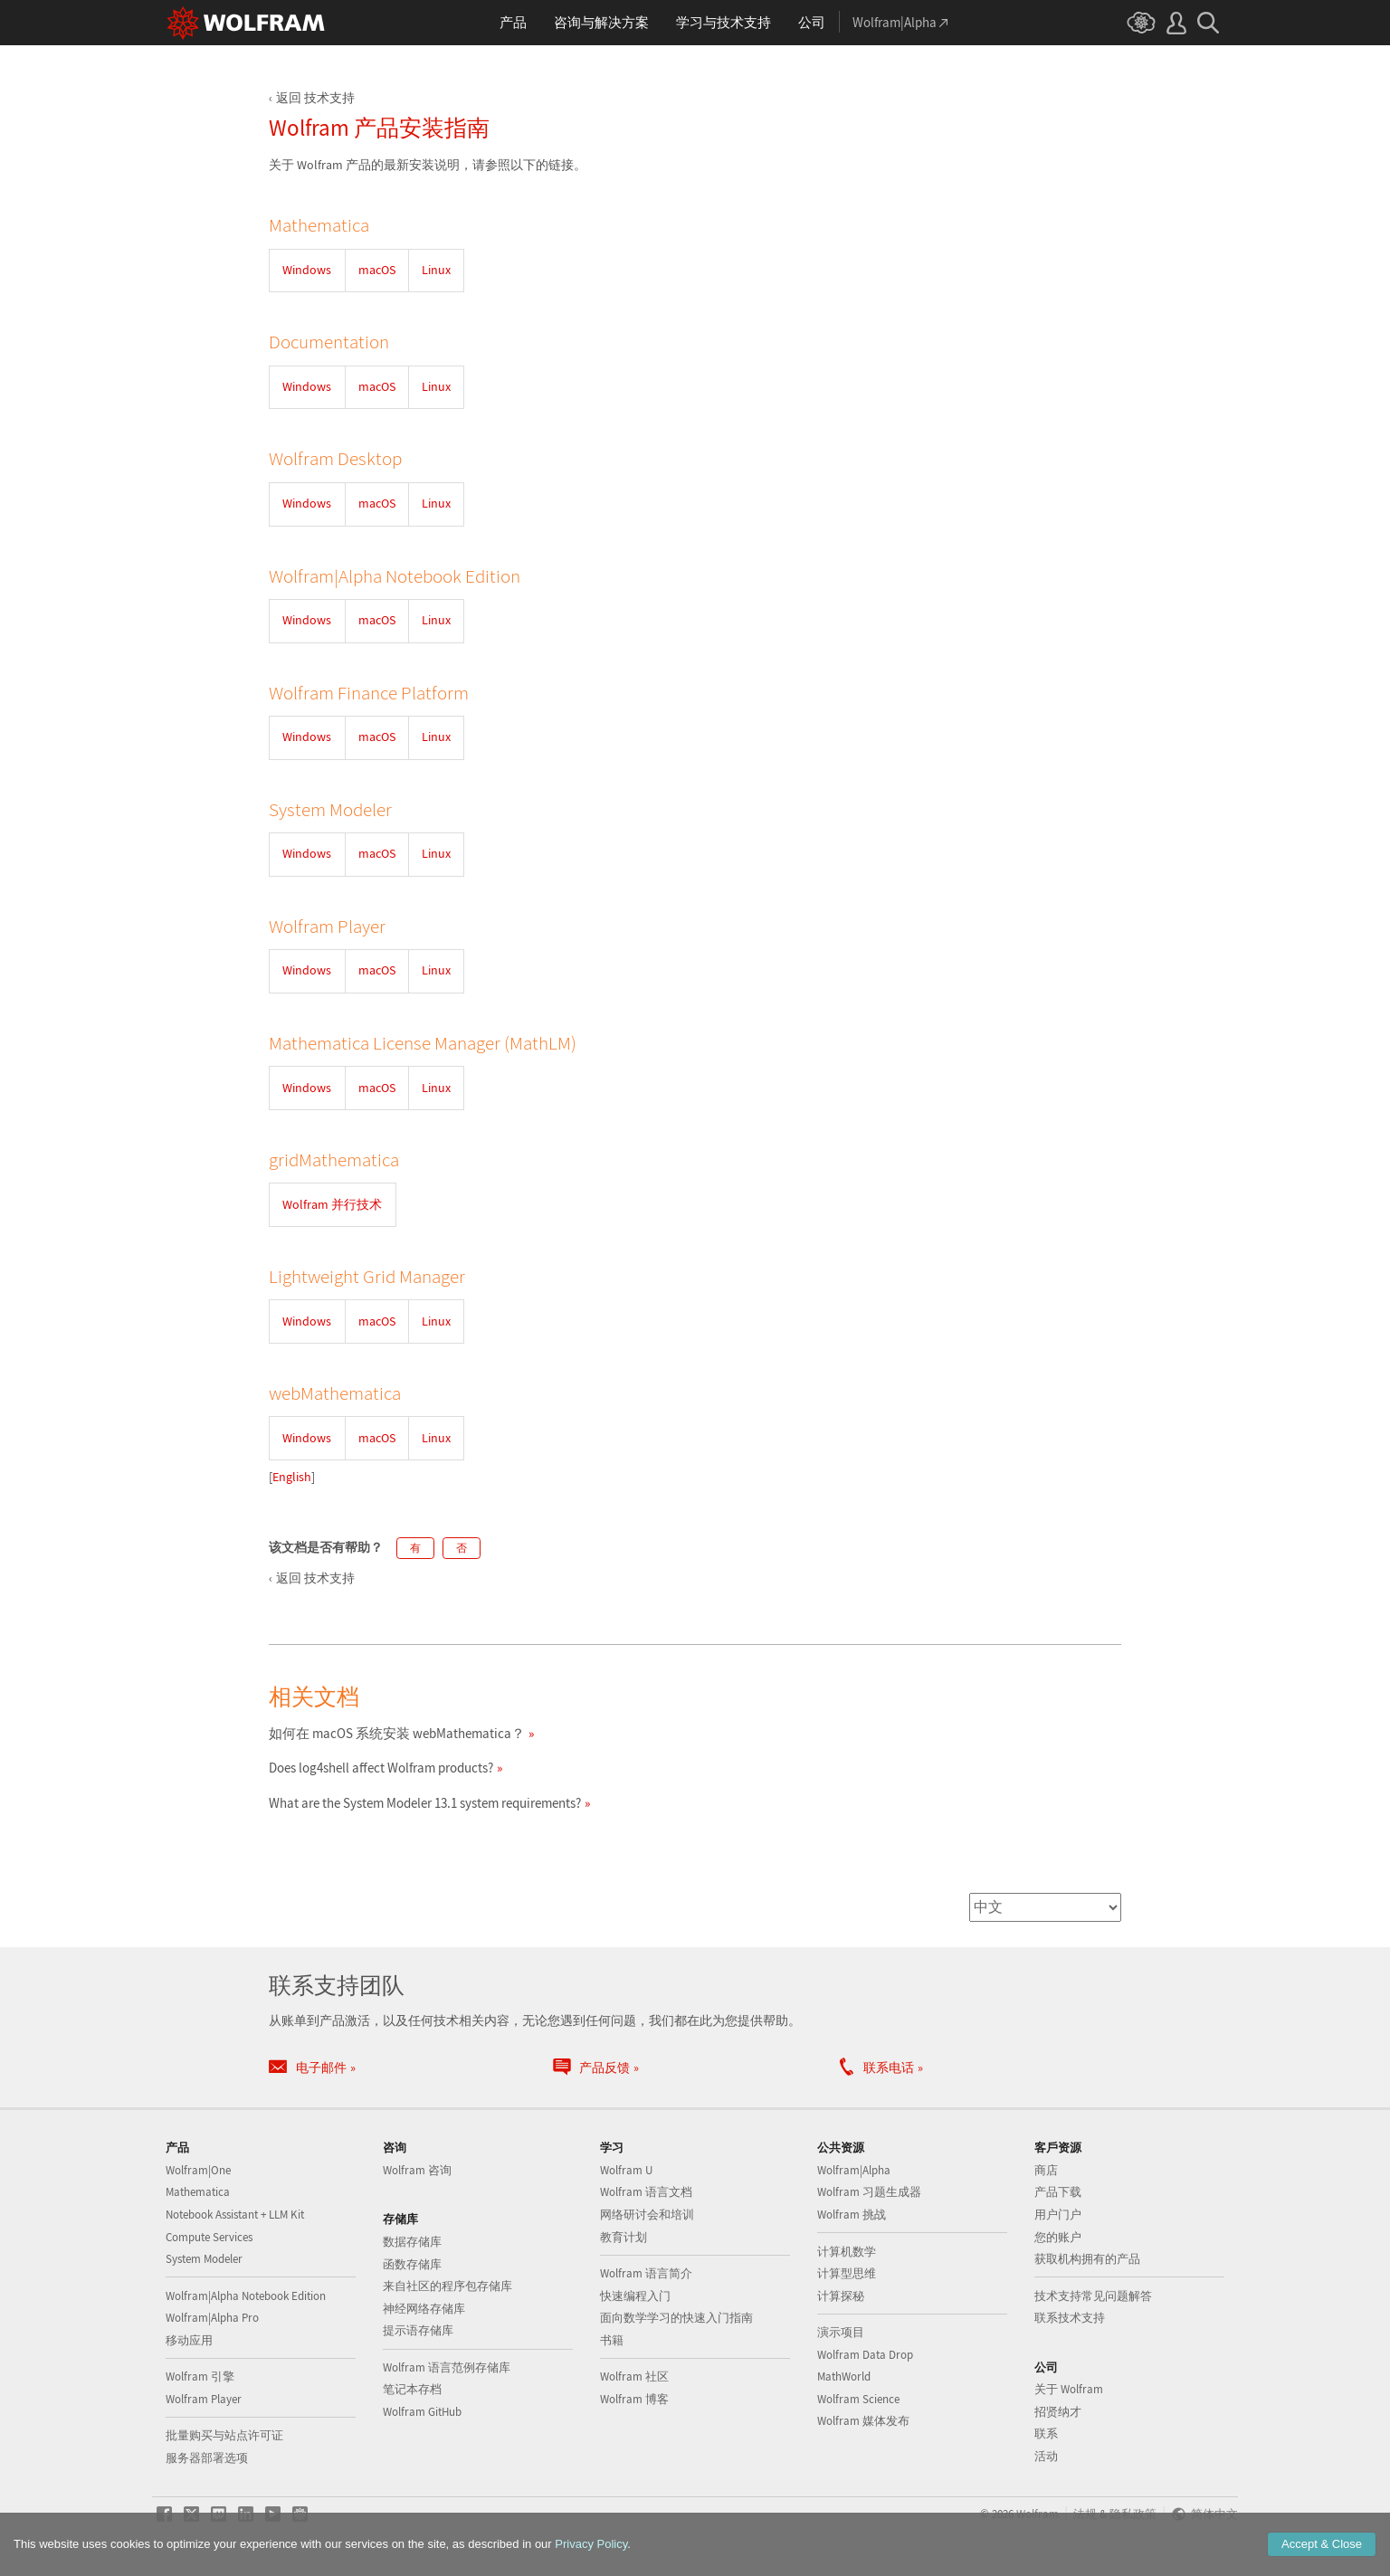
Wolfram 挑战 (851, 2214)
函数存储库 (412, 2264)
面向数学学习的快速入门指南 (676, 2317)
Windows (306, 269)
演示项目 (840, 2332)
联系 (1046, 2433)
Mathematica (198, 2192)
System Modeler (204, 2259)
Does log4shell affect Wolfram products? (381, 1767)
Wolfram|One (198, 2170)
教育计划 (623, 2237)
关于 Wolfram (1068, 2389)
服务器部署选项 (207, 2458)
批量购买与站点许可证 (224, 2435)
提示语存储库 (418, 2330)
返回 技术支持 (315, 98)
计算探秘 (840, 2296)
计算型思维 (846, 2273)
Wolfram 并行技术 (332, 1204)
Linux (436, 269)
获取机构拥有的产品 (1087, 2259)
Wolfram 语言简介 (646, 2273)
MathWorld (844, 2376)
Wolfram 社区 (634, 2376)
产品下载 (1057, 2192)
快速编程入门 (635, 2296)
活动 (1046, 2456)
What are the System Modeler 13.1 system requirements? (425, 1802)
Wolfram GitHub (422, 2411)
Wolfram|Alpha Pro (212, 2317)
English (291, 1477)
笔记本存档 (412, 2389)
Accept (1321, 2544)
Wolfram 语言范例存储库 (446, 2367)
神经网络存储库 (424, 2308)
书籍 (612, 2340)
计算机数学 (846, 2251)
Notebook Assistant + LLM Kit (235, 2214)
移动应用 (189, 2340)
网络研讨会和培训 (647, 2214)
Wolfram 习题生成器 (869, 2192)
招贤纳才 (1057, 2411)
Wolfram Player (204, 2399)
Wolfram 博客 (634, 2399)
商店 (1046, 2170)
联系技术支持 (1069, 2317)
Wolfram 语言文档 (646, 2192)
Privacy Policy (591, 2544)
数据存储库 (412, 2241)
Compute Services (209, 2237)
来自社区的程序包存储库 (447, 2286)
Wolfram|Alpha (853, 2170)
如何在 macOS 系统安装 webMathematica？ (397, 1733)
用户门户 (1057, 2214)
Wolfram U (626, 2170)
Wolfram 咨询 (417, 2170)
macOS (376, 269)
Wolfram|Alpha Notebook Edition (246, 2296)
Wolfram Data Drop (865, 2354)
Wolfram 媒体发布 (863, 2421)
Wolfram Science (858, 2399)
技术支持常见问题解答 (1093, 2296)
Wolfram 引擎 (200, 2376)
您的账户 (1057, 2237)
